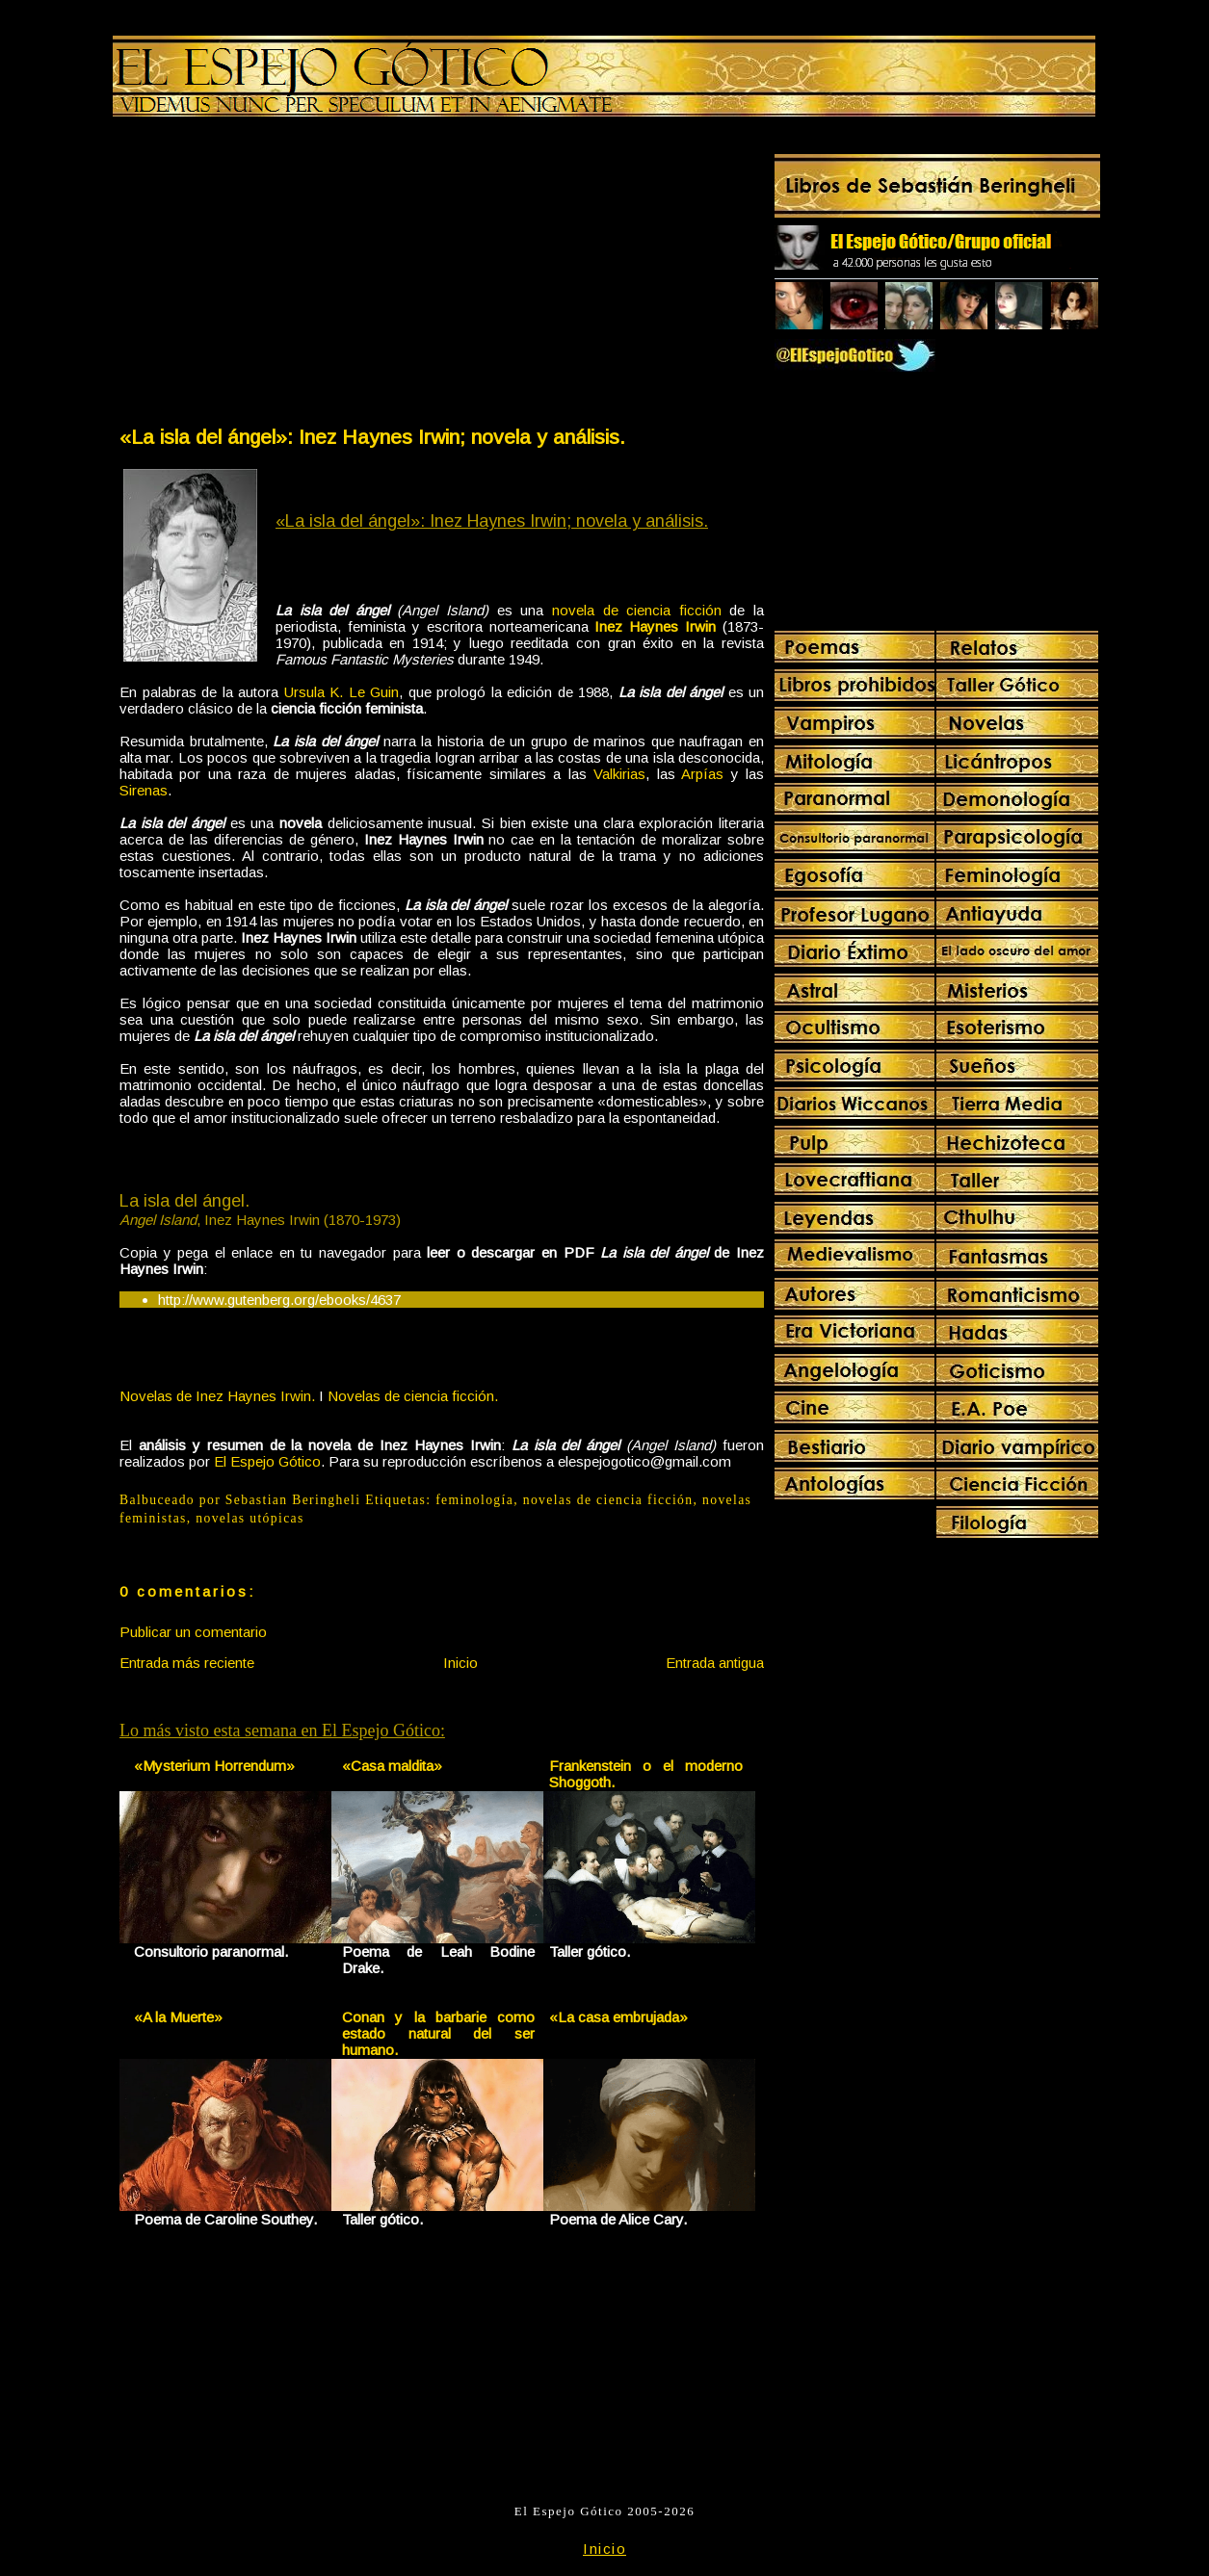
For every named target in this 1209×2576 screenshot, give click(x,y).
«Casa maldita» (392, 1765)
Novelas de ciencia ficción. (413, 1396)
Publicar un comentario (193, 1632)
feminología (474, 1500)
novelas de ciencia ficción (608, 1500)
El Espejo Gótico (267, 1461)
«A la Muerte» (178, 2017)
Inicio (460, 1662)
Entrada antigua (715, 1662)
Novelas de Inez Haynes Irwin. (217, 1396)
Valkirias (619, 774)
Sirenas (143, 790)
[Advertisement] (279, 275)
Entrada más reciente (186, 1662)
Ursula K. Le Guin (342, 692)
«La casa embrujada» (618, 2017)
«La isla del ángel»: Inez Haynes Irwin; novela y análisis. (372, 437)
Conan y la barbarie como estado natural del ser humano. (439, 2033)
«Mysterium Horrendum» (214, 1765)
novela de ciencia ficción (637, 610)
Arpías (702, 774)
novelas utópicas (249, 1518)
